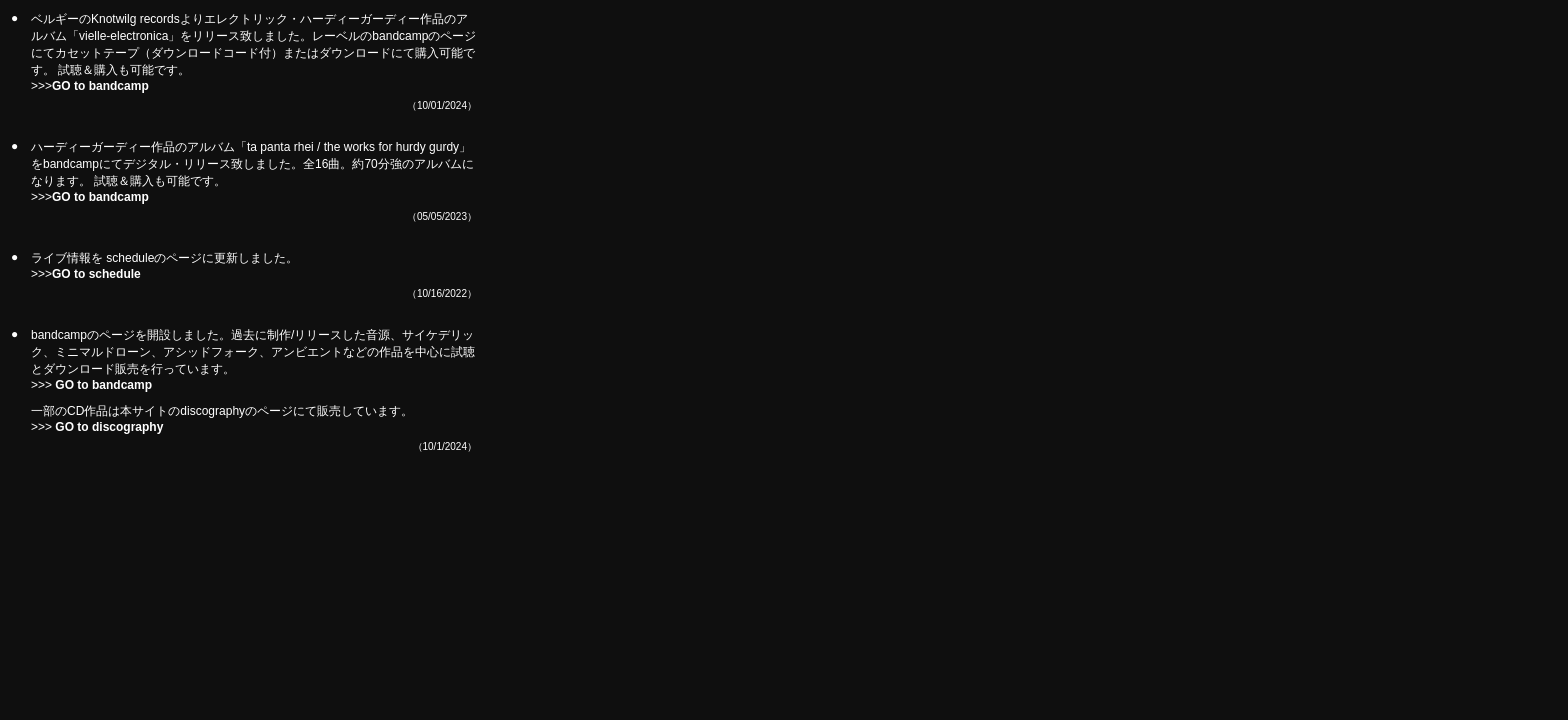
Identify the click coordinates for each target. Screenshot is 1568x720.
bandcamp (59, 335)
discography (212, 411)
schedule (130, 258)
